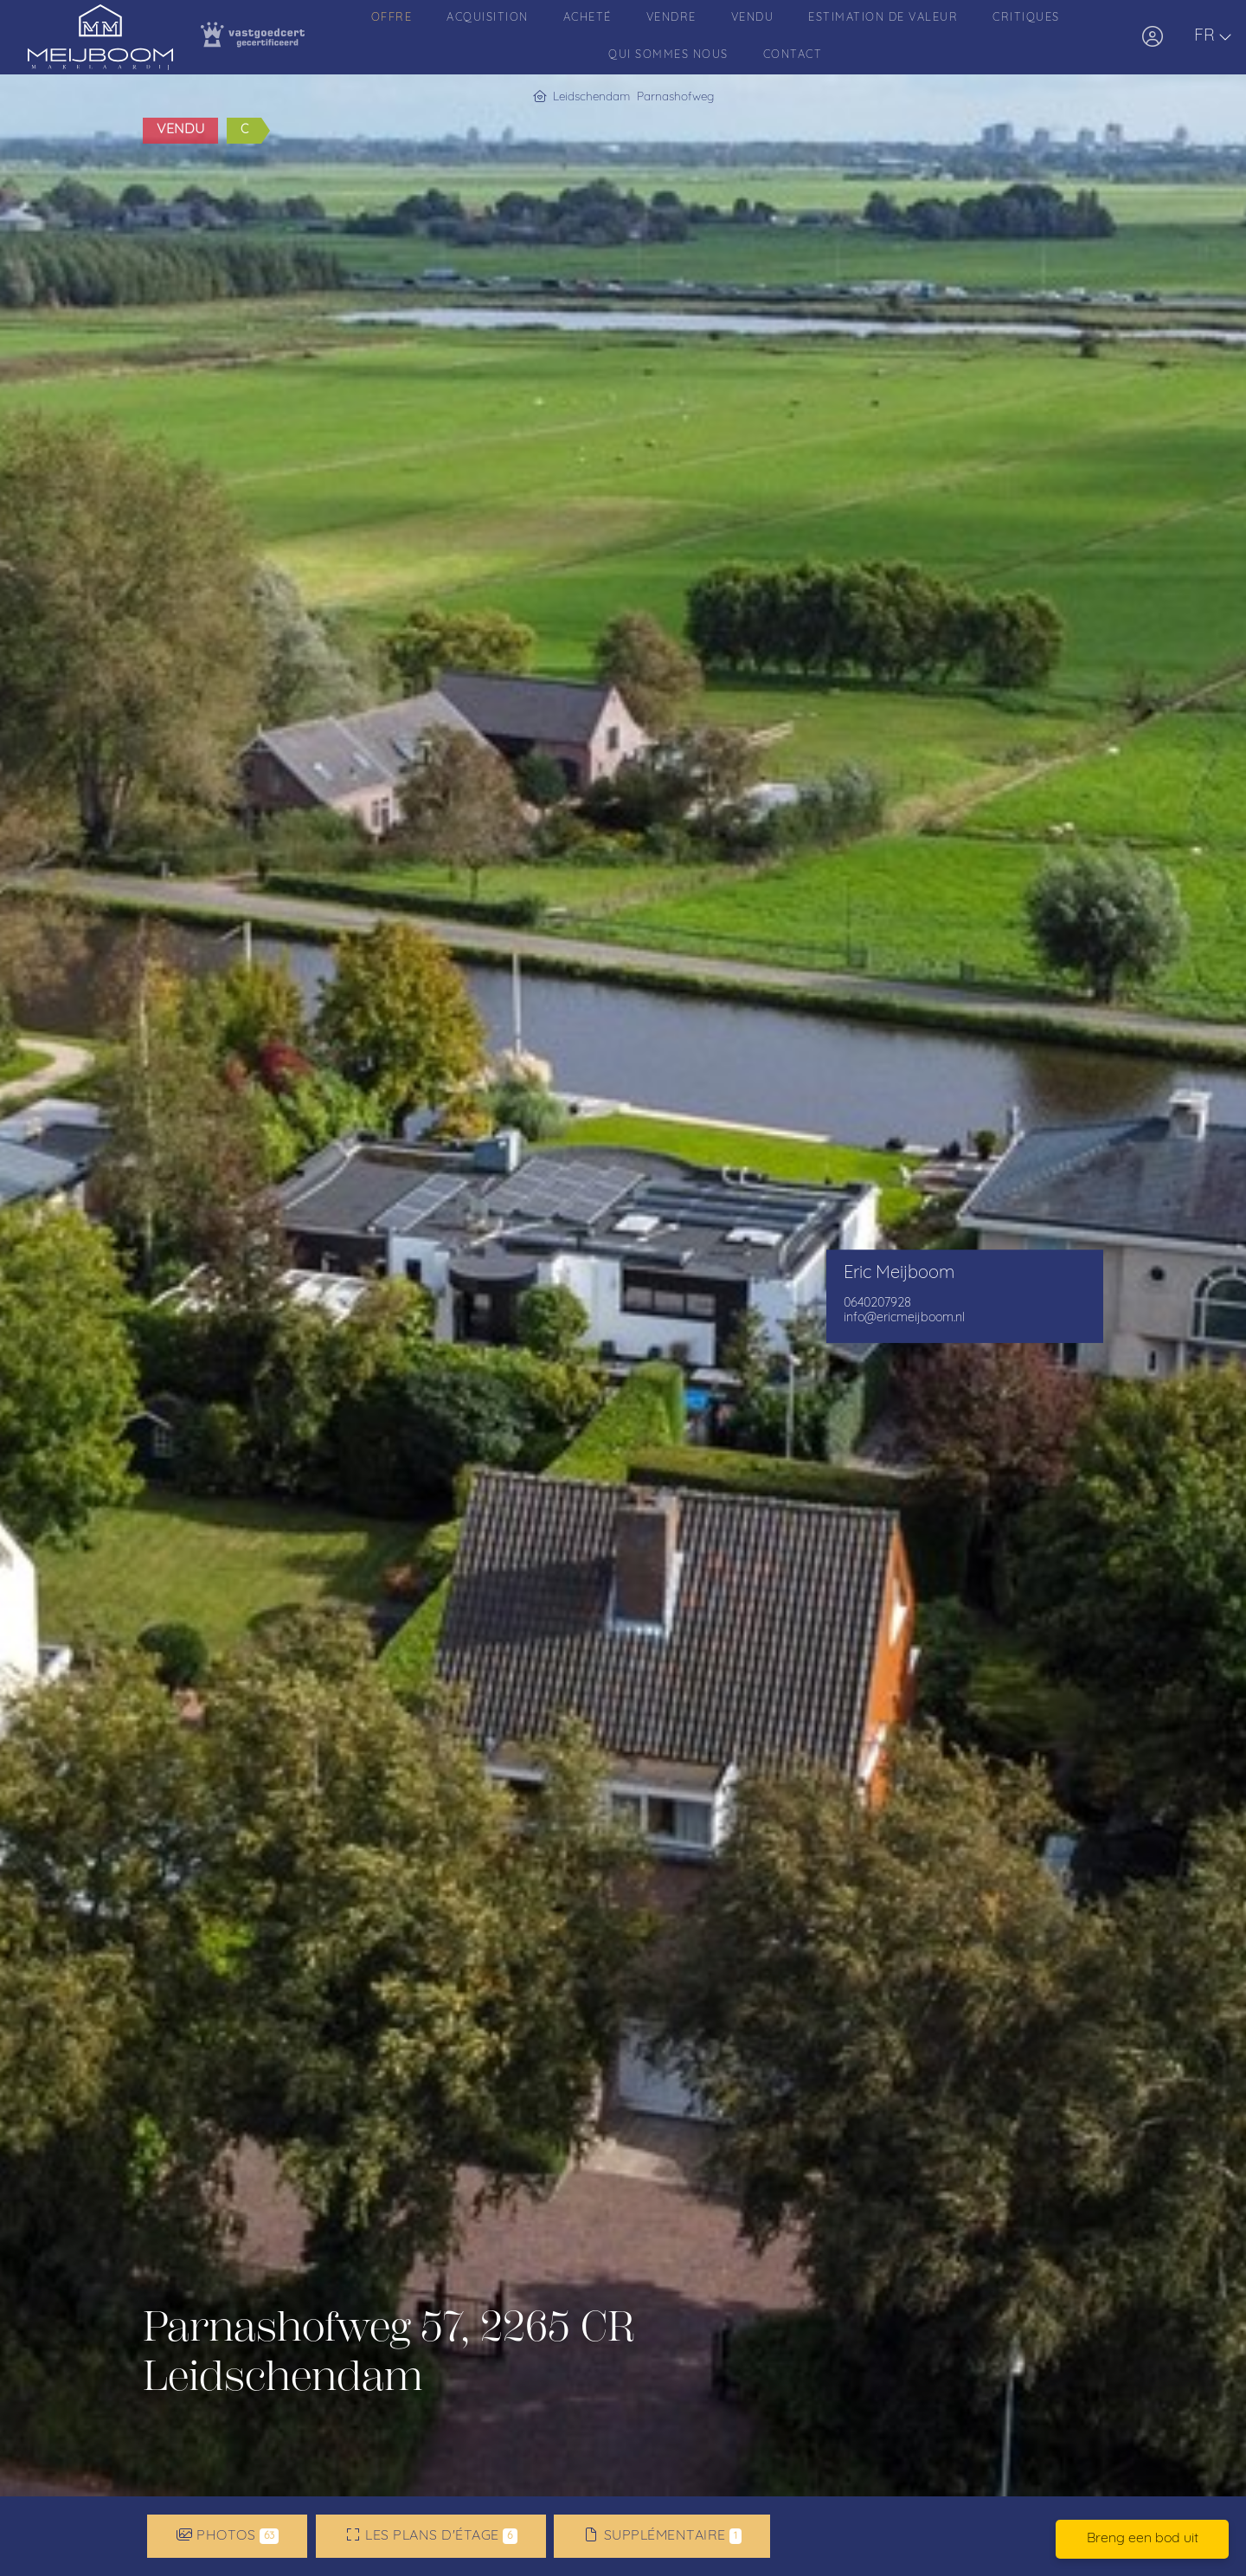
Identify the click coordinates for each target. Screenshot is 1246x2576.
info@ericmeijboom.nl (904, 1318)
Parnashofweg (675, 97)
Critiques (1026, 17)
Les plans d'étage (430, 2536)
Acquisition (487, 17)
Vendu (752, 17)
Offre (392, 17)
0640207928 (877, 1303)
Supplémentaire (662, 2536)
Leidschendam (591, 97)
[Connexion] (1152, 37)
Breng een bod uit (1142, 2539)
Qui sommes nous (668, 55)
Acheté (587, 17)
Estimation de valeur (883, 17)
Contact (793, 55)
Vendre (671, 17)
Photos (227, 2536)
